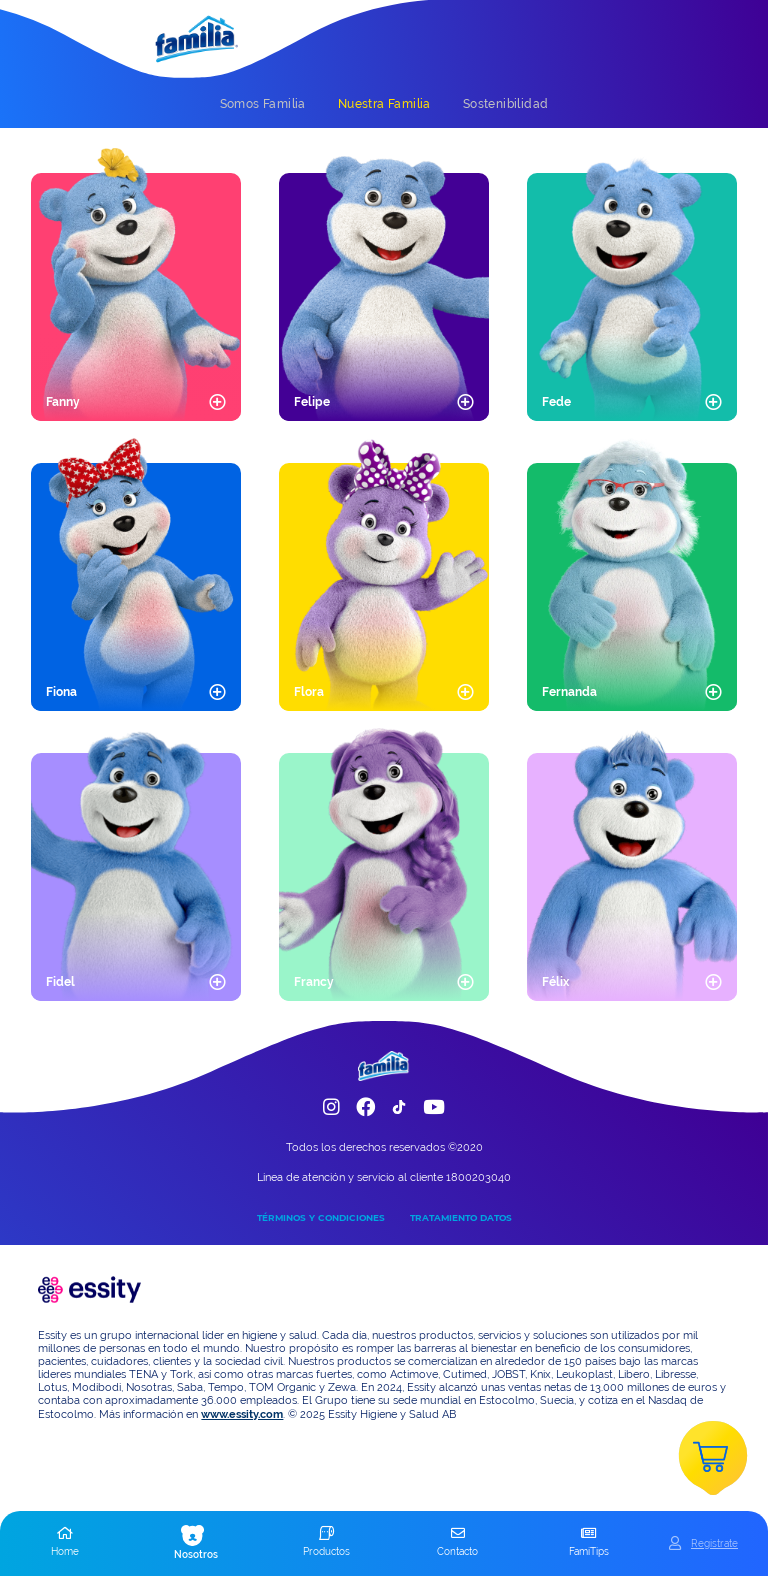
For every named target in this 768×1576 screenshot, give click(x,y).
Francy (314, 982)
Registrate (714, 1543)
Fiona (61, 692)
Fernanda (569, 692)
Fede (556, 402)
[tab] (263, 104)
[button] (65, 1543)
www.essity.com (242, 1414)
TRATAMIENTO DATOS (461, 1217)
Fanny (63, 402)
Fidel (60, 982)
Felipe (312, 402)
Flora (309, 692)
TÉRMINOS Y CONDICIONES (321, 1217)
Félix (555, 982)
